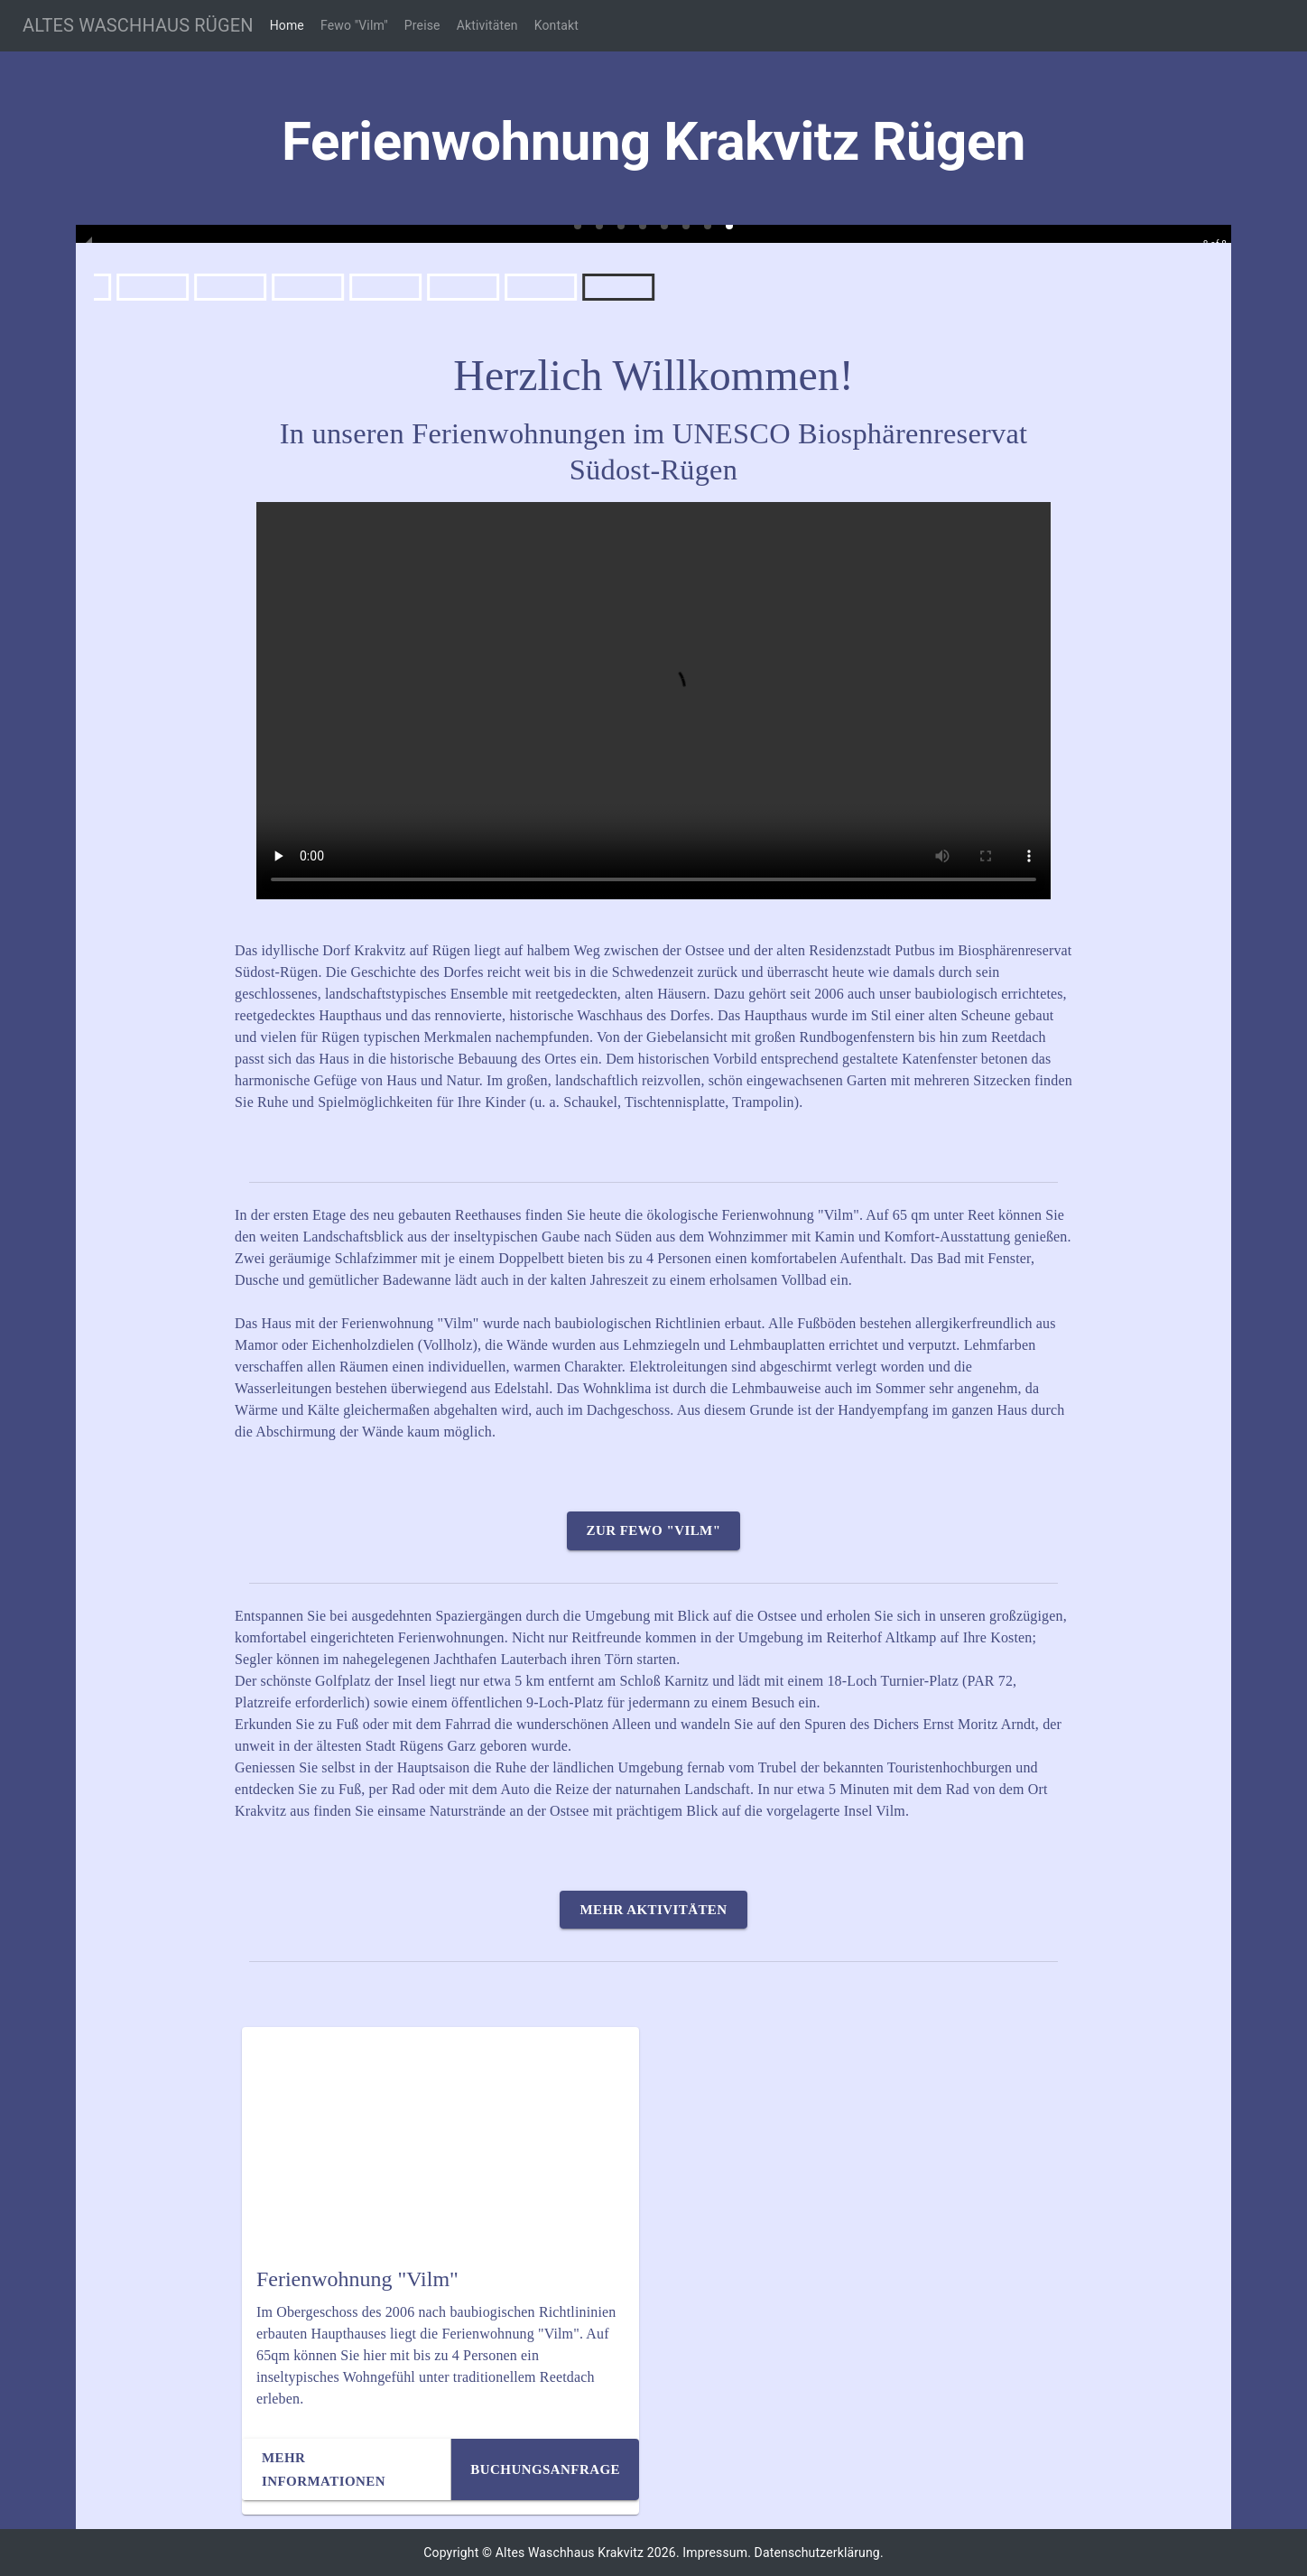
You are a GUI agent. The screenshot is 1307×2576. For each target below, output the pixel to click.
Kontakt (556, 25)
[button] (577, 225)
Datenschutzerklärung (817, 2552)
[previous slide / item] (88, 234)
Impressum (714, 2552)
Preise (422, 25)
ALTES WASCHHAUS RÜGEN (138, 25)
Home (287, 25)
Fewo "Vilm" (354, 25)
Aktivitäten (487, 25)
